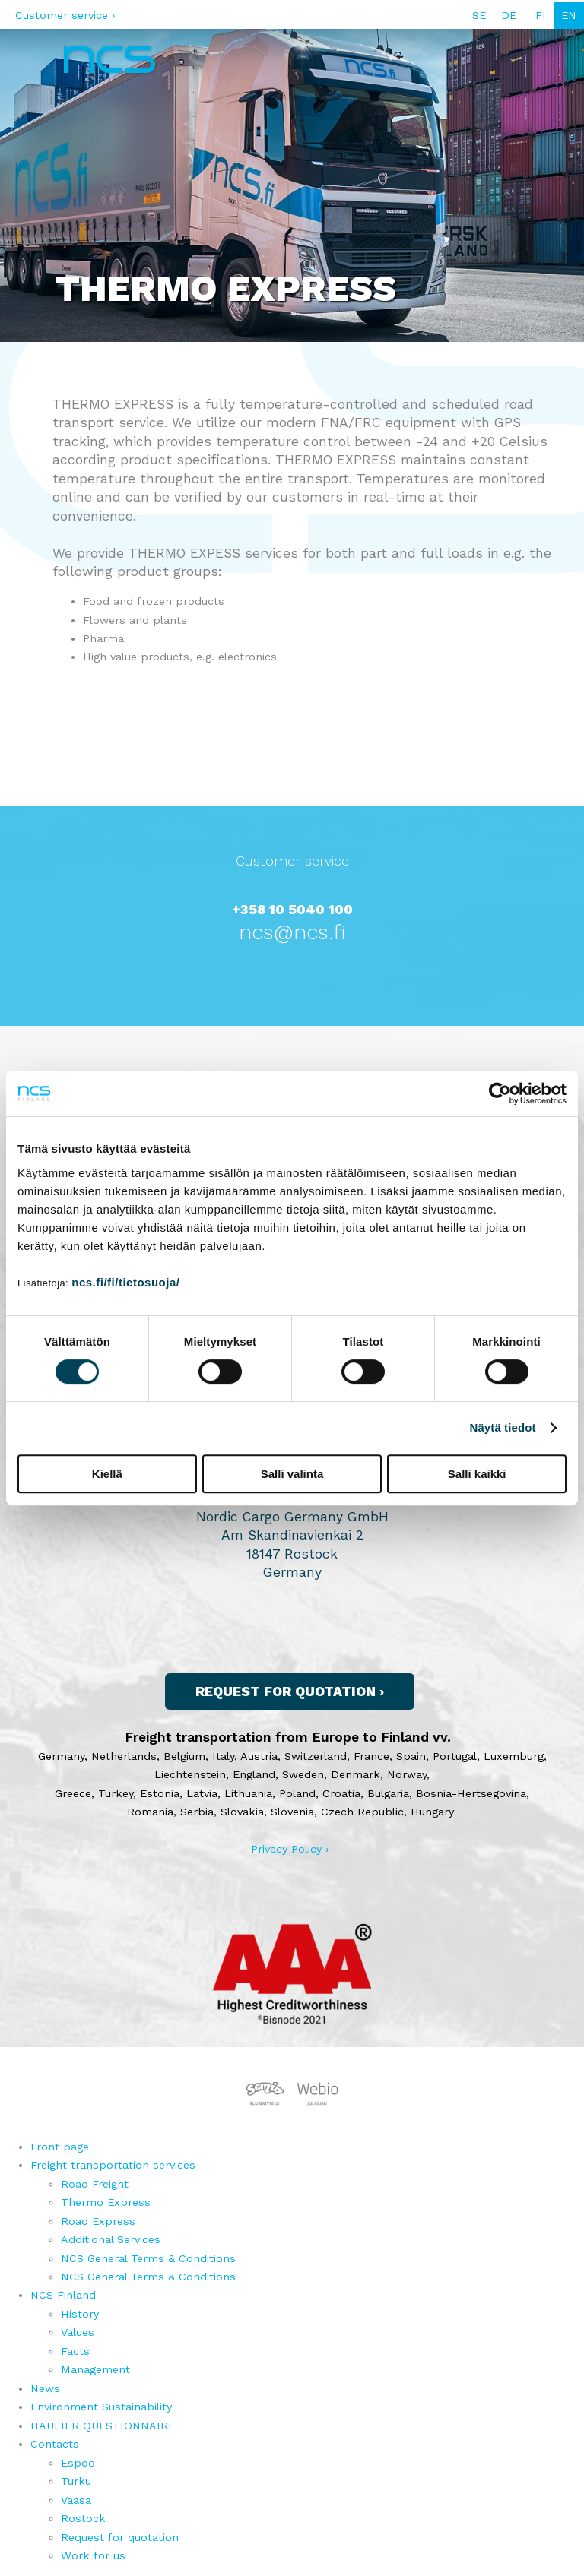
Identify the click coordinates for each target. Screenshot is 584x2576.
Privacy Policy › (290, 1849)
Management (95, 2369)
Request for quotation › (289, 1691)
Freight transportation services (112, 2165)
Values (77, 2332)
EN (568, 15)
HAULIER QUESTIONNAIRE (102, 2425)
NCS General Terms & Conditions (148, 2258)
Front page (59, 2147)
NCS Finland (63, 2295)
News (45, 2388)
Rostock (83, 2518)
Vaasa (76, 2500)
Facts (75, 2351)
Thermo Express (106, 2202)
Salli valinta (292, 1473)
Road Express (98, 2221)
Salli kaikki (477, 1473)
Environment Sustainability (101, 2406)
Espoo (78, 2463)
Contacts (54, 2444)
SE (479, 15)
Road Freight (95, 2184)
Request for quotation (120, 2537)
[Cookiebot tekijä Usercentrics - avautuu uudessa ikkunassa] (500, 1093)
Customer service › (65, 15)
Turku (76, 2481)
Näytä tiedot (503, 1427)
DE (508, 15)
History (80, 2314)
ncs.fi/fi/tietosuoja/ (125, 1282)
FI (540, 15)
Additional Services (110, 2239)
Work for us (93, 2555)
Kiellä (107, 1473)
